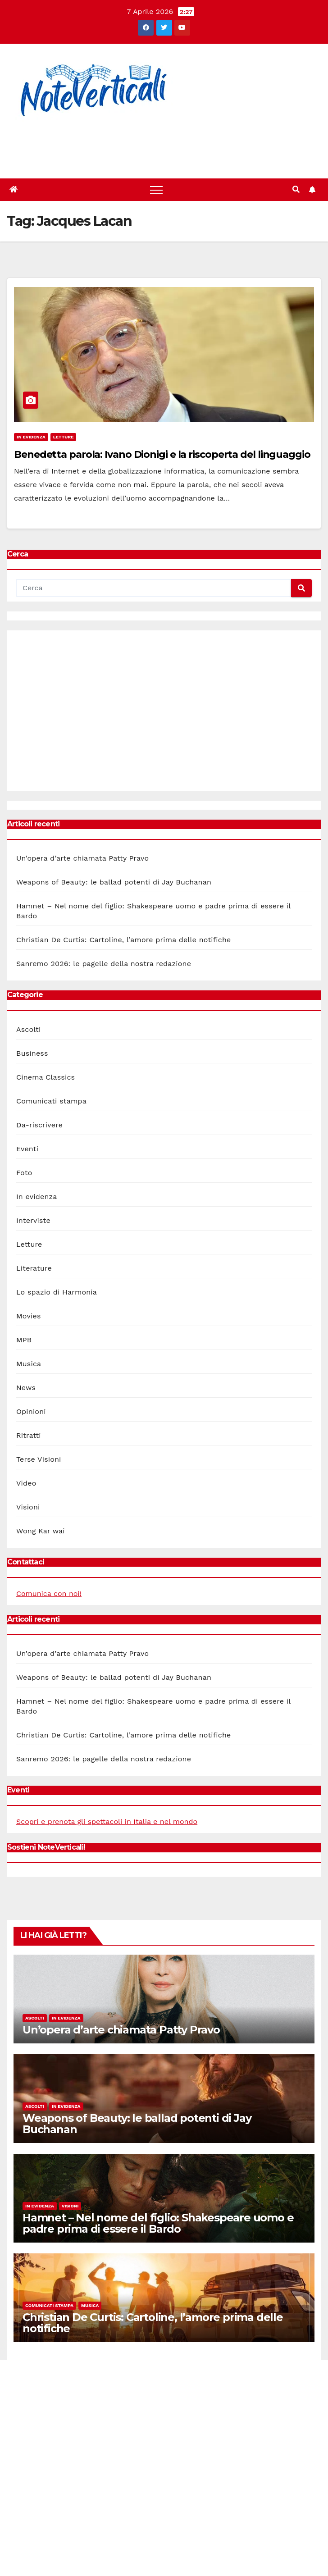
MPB (24, 1340)
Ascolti (28, 1029)
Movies (28, 1316)
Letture (63, 436)
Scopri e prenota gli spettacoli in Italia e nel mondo (106, 1821)
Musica (28, 1363)
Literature (34, 1268)
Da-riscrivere (39, 1125)
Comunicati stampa (51, 1101)
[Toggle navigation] (156, 189)
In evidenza (31, 436)
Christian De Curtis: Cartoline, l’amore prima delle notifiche (123, 939)
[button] (296, 189)
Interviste (33, 1220)
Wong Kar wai (40, 1531)
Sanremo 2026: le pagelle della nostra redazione (103, 963)
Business (32, 1053)
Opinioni (31, 1411)
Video (26, 1483)
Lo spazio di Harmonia (56, 1292)
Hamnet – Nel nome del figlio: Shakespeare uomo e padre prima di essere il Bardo (158, 2223)
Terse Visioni (38, 1459)
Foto (24, 1172)
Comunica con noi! (49, 1593)
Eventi (27, 1148)
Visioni (28, 1507)
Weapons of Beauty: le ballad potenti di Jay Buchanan (113, 882)
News (26, 1387)
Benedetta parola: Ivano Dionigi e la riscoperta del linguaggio (162, 454)
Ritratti (28, 1435)
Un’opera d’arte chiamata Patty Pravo (82, 858)
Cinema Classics (45, 1077)
